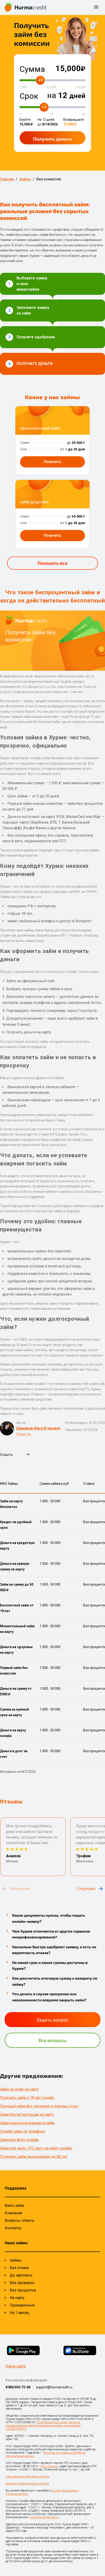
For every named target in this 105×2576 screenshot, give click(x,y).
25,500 (51, 87)
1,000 (23, 87)
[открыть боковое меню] (96, 7)
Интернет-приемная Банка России (27, 2483)
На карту (17, 2297)
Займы (16, 2260)
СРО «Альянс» (49, 2466)
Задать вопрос (52, 2019)
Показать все (52, 563)
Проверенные (22, 2305)
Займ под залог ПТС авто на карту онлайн (36, 2148)
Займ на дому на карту (19, 2089)
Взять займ (14, 2205)
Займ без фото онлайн (19, 2140)
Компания (13, 2213)
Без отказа (19, 2268)
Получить (52, 139)
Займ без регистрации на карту (27, 2114)
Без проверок (22, 2282)
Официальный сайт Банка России (27, 2476)
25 (83, 114)
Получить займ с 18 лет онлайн (27, 2097)
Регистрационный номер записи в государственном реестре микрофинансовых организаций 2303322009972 (43, 2425)
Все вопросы (52, 2040)
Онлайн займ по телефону (22, 2131)
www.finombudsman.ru (44, 2517)
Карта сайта (16, 2366)
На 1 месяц (19, 2312)
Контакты (13, 2228)
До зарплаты (21, 2275)
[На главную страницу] (26, 7)
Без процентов (23, 2290)
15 (51, 114)
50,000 (81, 87)
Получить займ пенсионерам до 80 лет (34, 2156)
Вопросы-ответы (20, 2220)
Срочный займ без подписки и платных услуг (39, 2106)
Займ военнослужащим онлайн (27, 2123)
